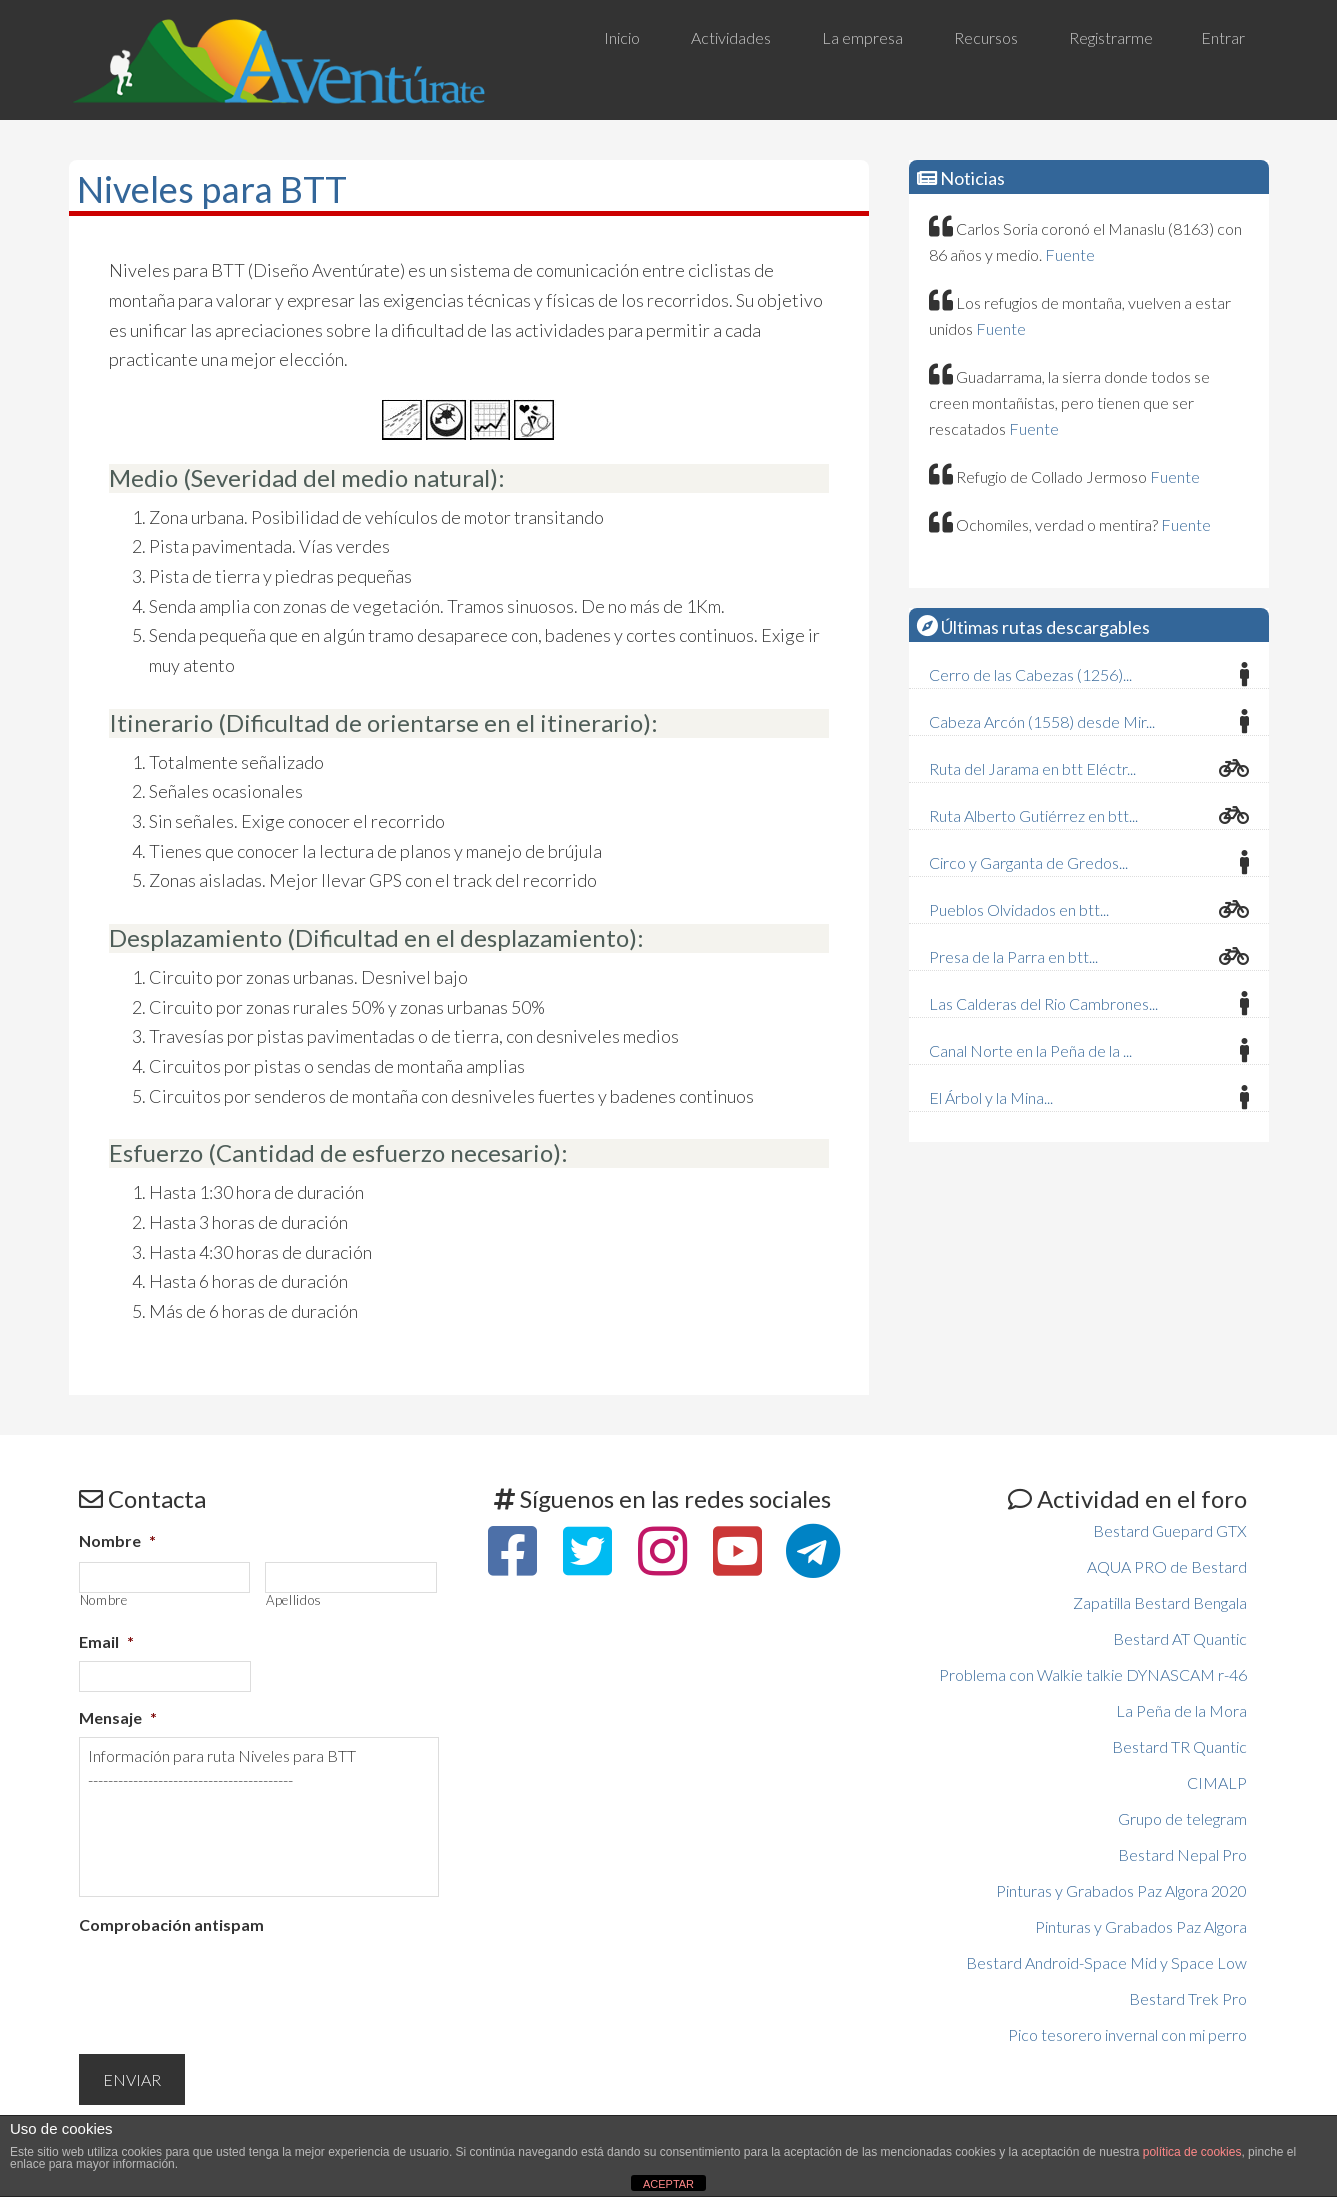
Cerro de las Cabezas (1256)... (1030, 674)
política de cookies (1192, 2152)
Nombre (117, 1540)
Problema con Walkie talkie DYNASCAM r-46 (1093, 1674)
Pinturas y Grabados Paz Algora (1141, 1926)
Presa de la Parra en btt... (1013, 956)
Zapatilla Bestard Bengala (1160, 1602)
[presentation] (231, 1983)
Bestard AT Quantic (1180, 1638)
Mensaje (118, 1717)
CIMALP (1217, 1782)
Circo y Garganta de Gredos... (1028, 862)
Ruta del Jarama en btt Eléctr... (1032, 768)
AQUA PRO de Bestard (1167, 1566)
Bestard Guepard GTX (1170, 1530)
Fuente (1070, 254)
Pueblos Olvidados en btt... (1019, 909)
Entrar (1223, 37)
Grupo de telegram (1182, 1818)
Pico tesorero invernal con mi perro (1127, 2034)
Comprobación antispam (171, 1924)
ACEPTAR (668, 2184)
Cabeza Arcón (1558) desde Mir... (1042, 721)
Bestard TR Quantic (1179, 1746)
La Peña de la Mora (1181, 1710)
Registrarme (1111, 37)
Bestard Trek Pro (1188, 1998)
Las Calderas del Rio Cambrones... (1043, 1003)
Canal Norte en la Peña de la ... (1030, 1050)
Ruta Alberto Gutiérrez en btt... (1033, 815)
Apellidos (294, 1600)
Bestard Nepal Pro (1182, 1854)
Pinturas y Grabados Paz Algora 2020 (1121, 1890)
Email (106, 1641)
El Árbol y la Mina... (991, 1097)
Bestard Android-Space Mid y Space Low (1106, 1962)
